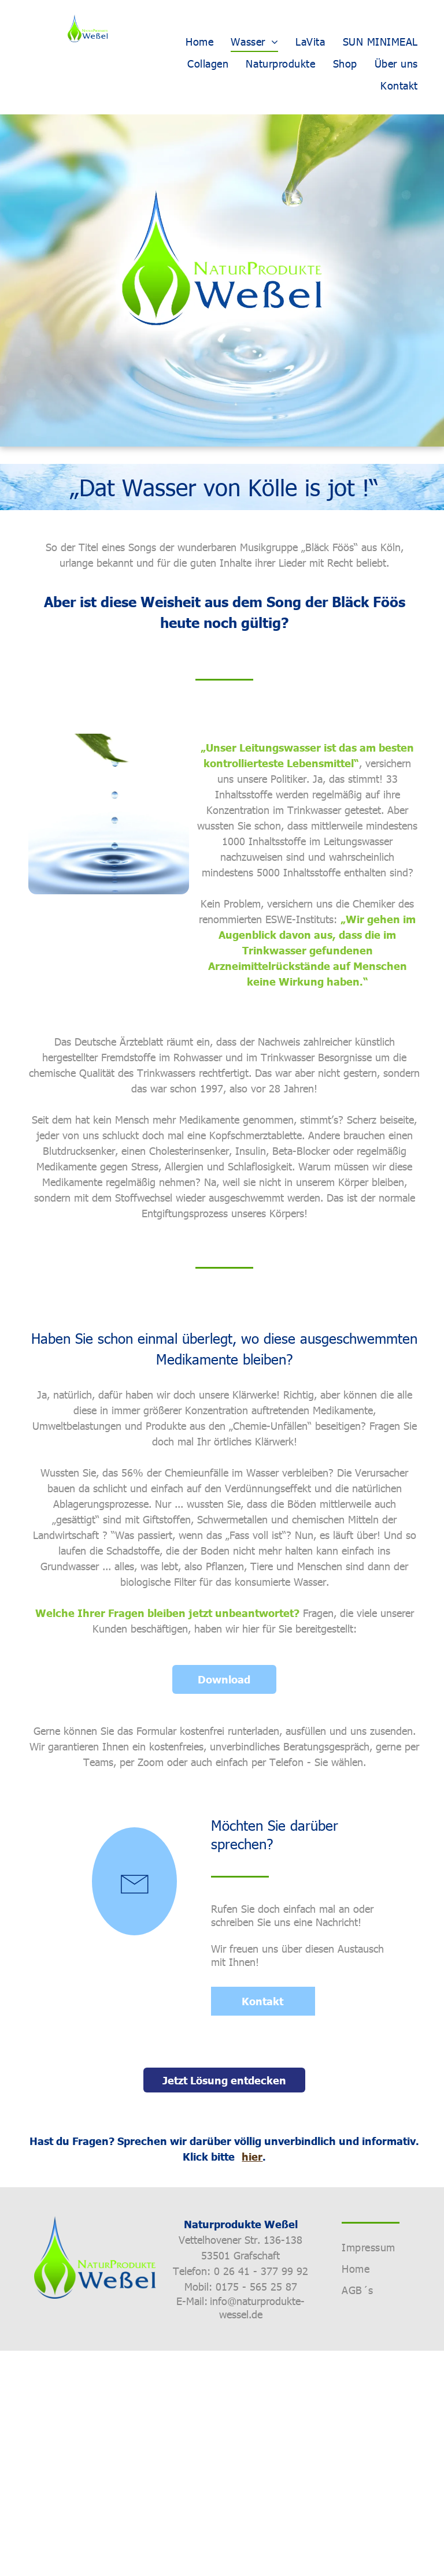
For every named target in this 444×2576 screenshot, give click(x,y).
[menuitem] (199, 41)
